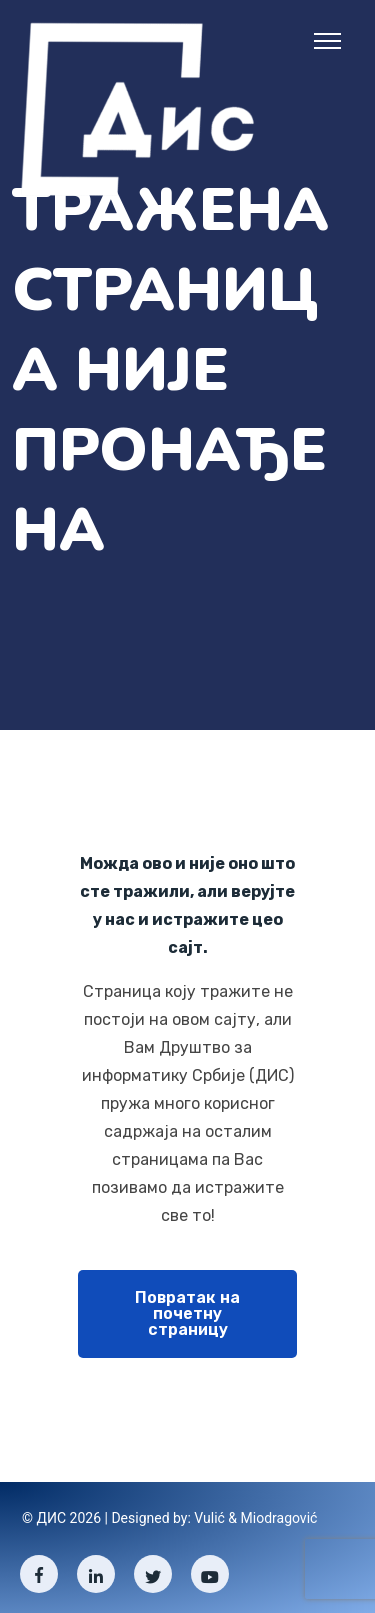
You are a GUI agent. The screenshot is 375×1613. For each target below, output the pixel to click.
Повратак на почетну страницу (187, 1313)
